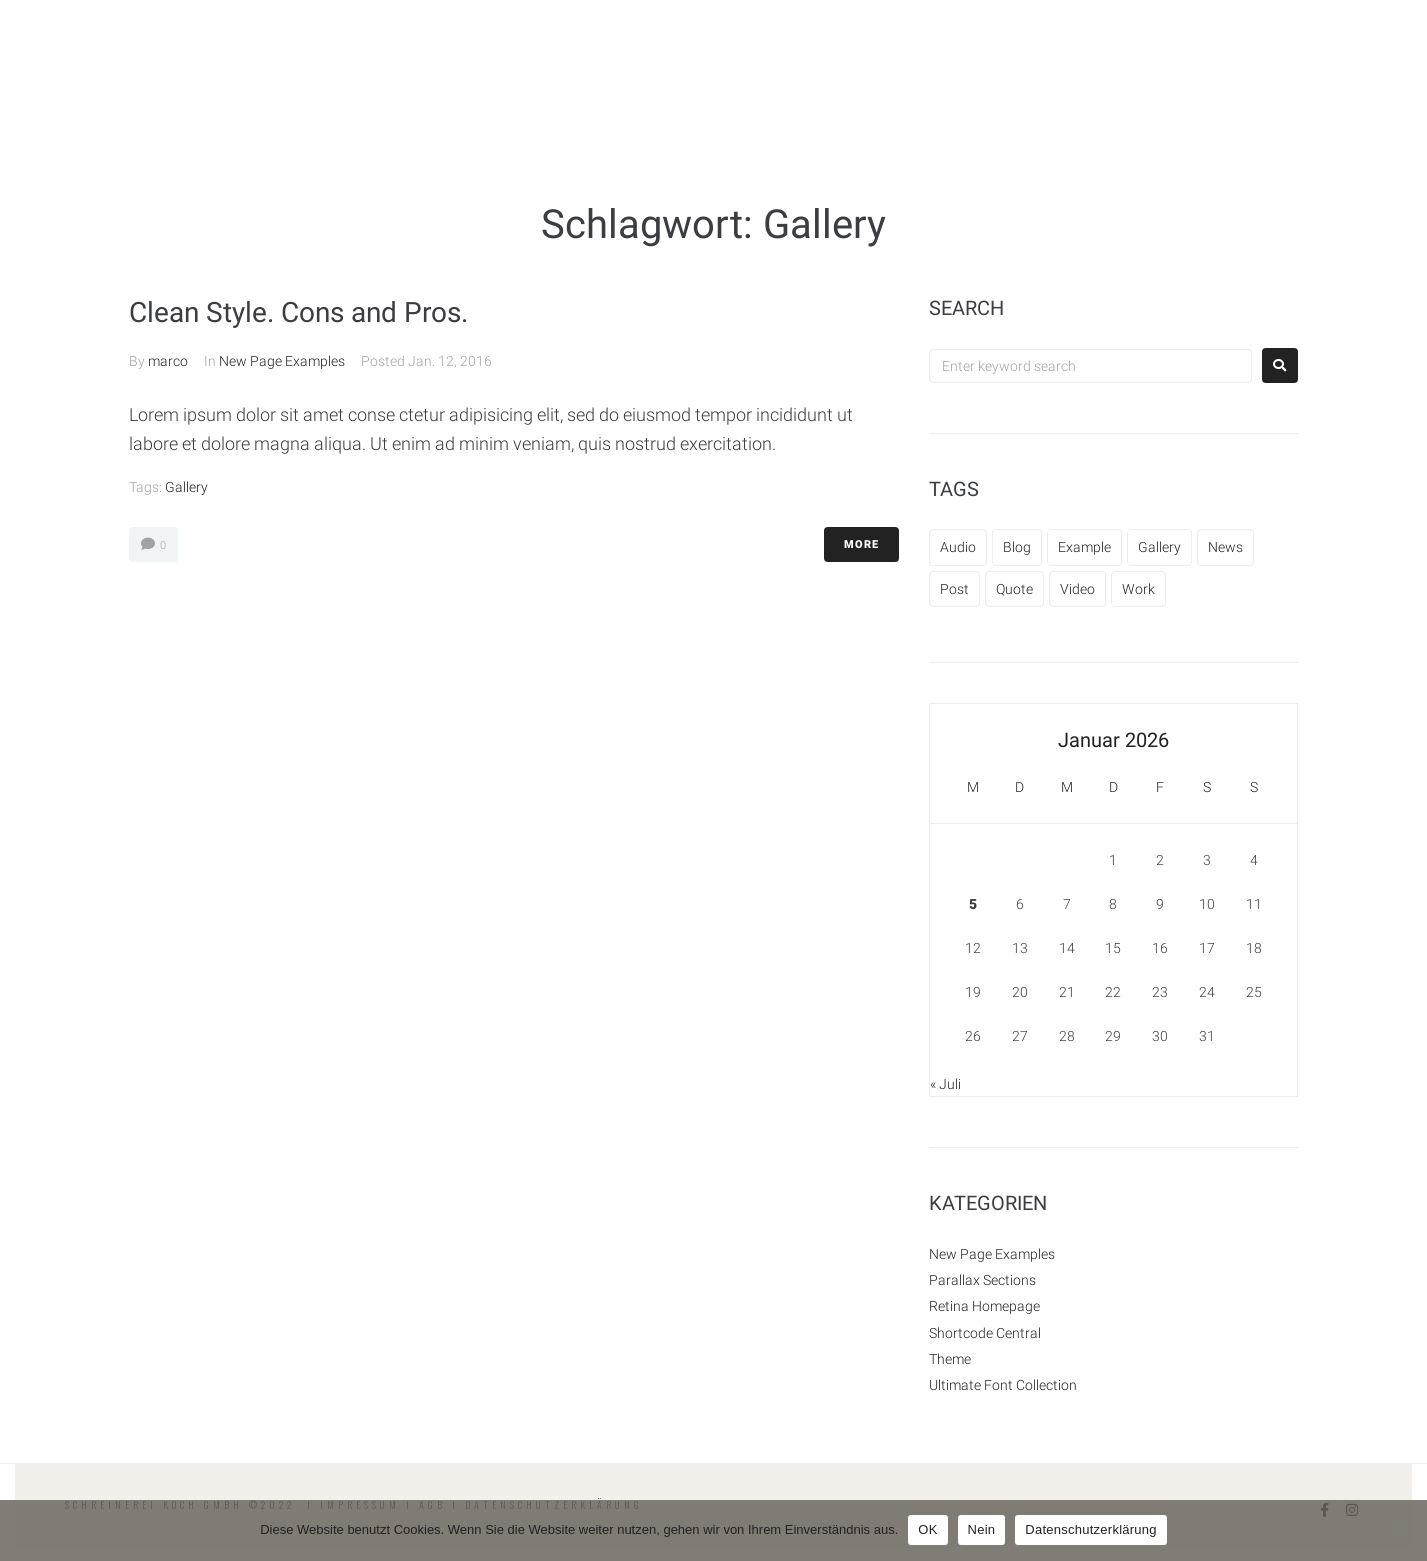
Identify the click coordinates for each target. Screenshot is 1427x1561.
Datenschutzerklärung (1090, 1529)
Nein (982, 1529)
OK (927, 1529)
